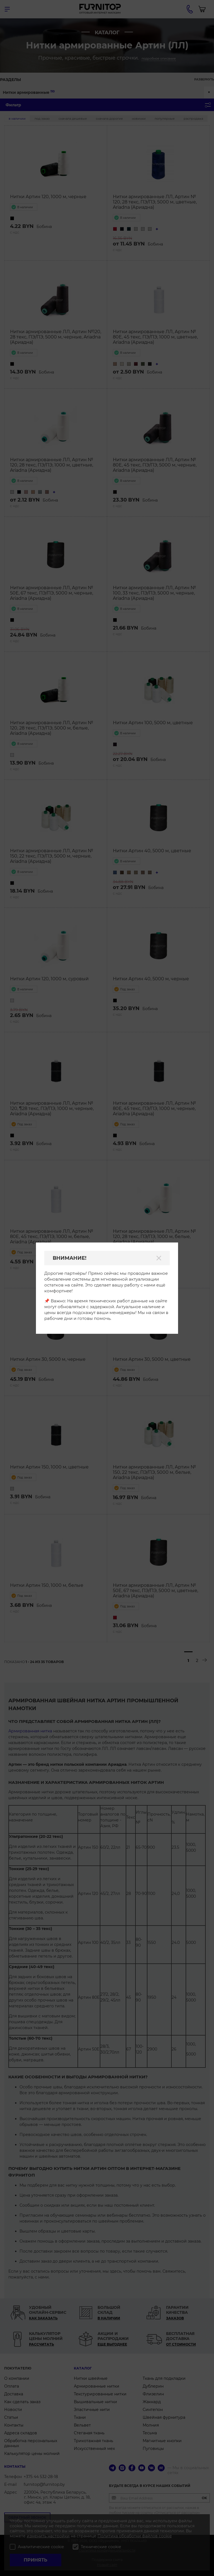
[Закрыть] (159, 1258)
